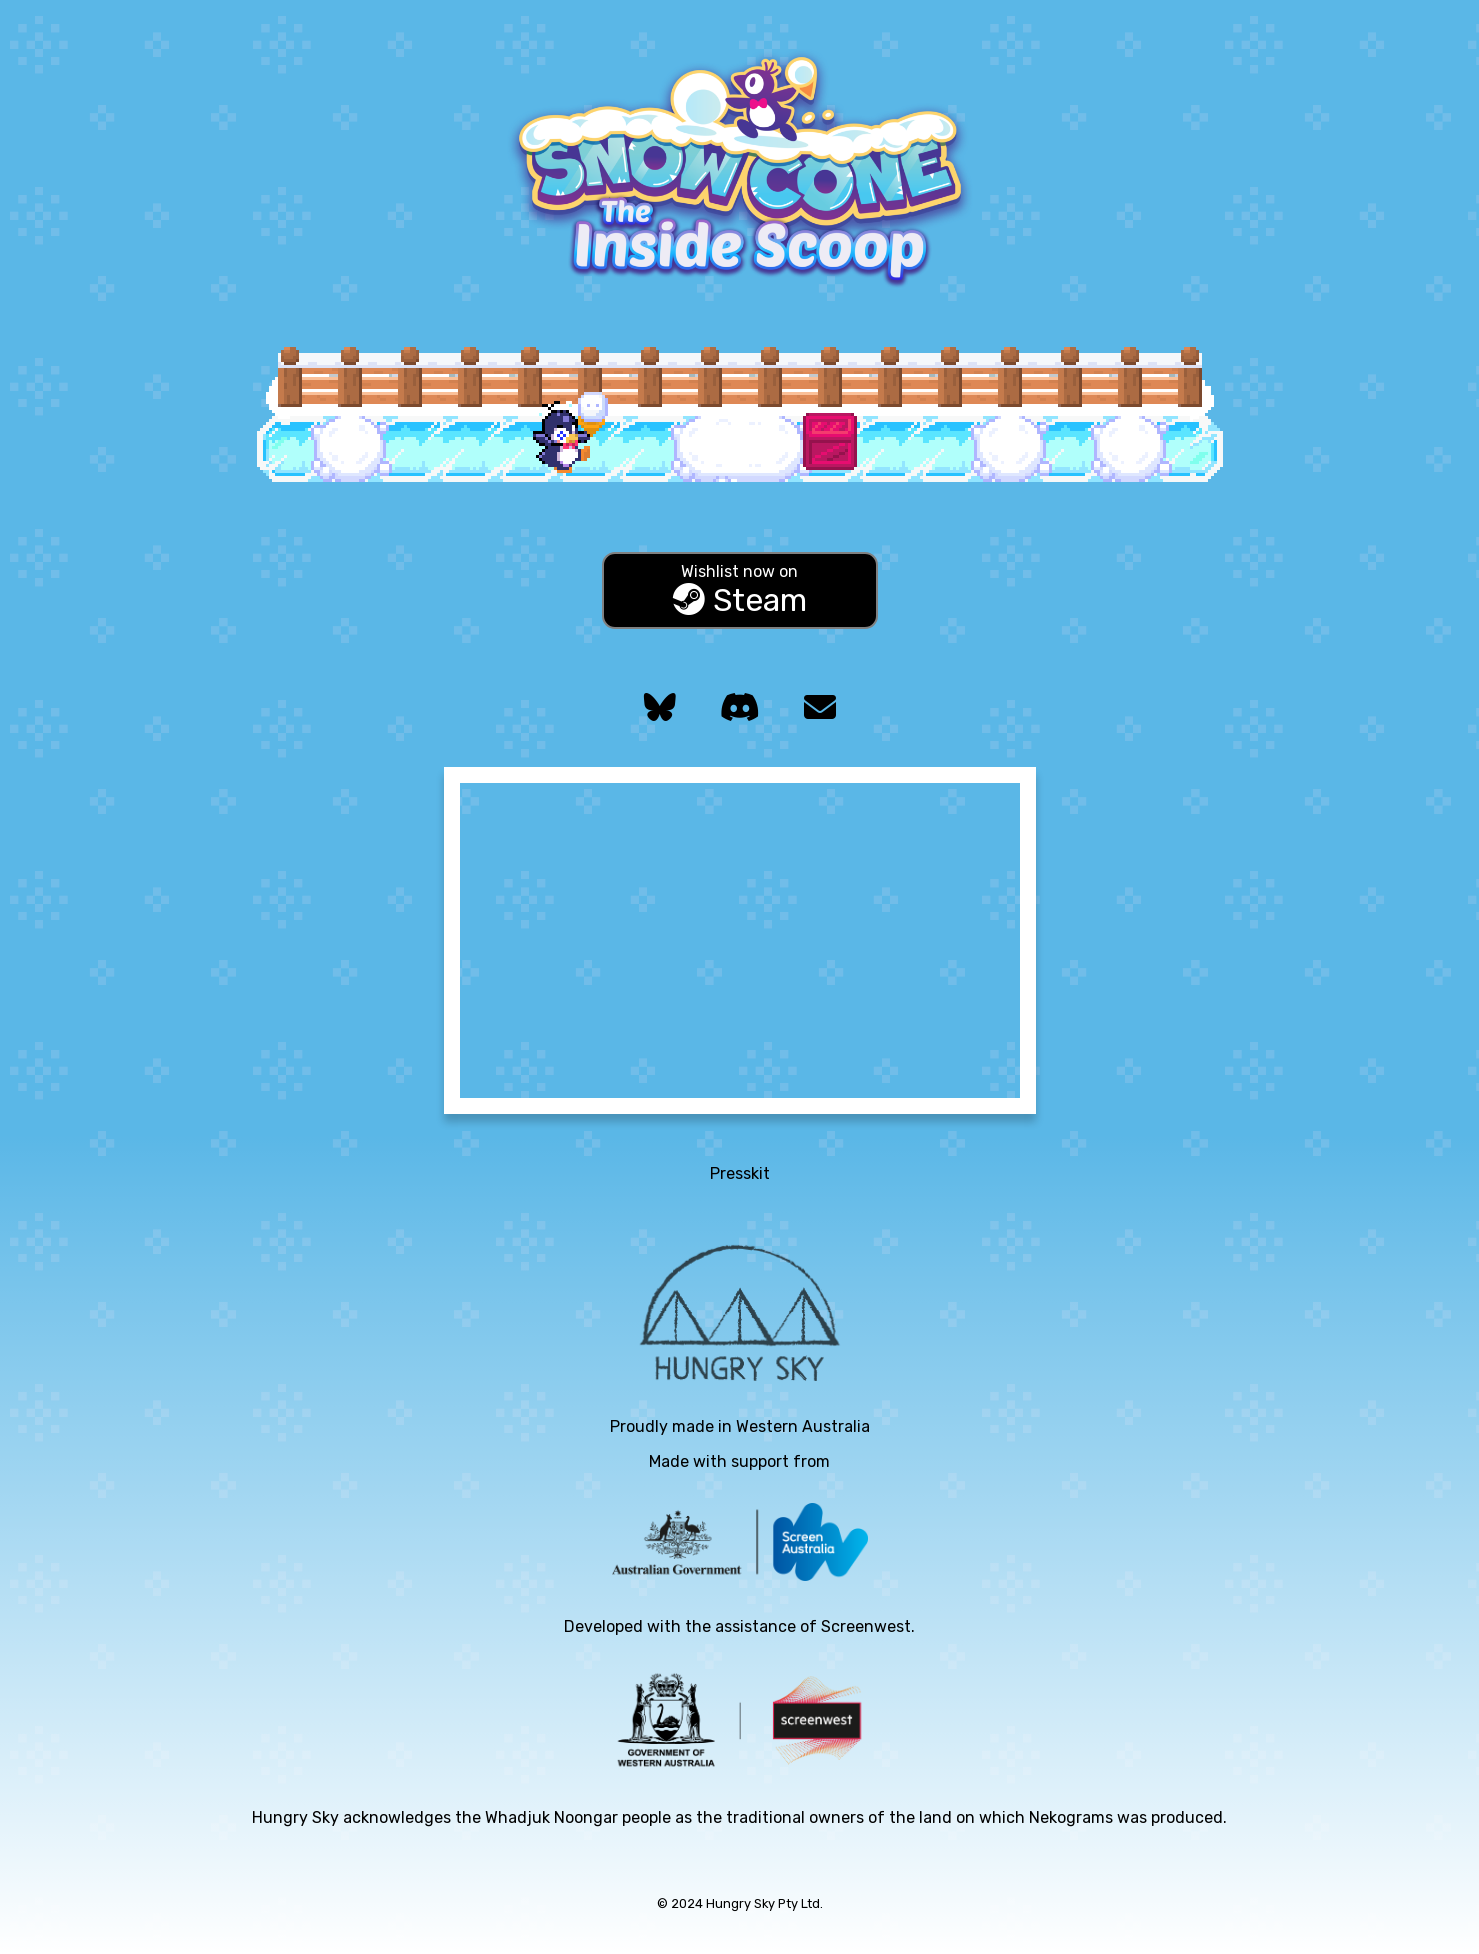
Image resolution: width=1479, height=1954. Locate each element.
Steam (740, 590)
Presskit (740, 1173)
